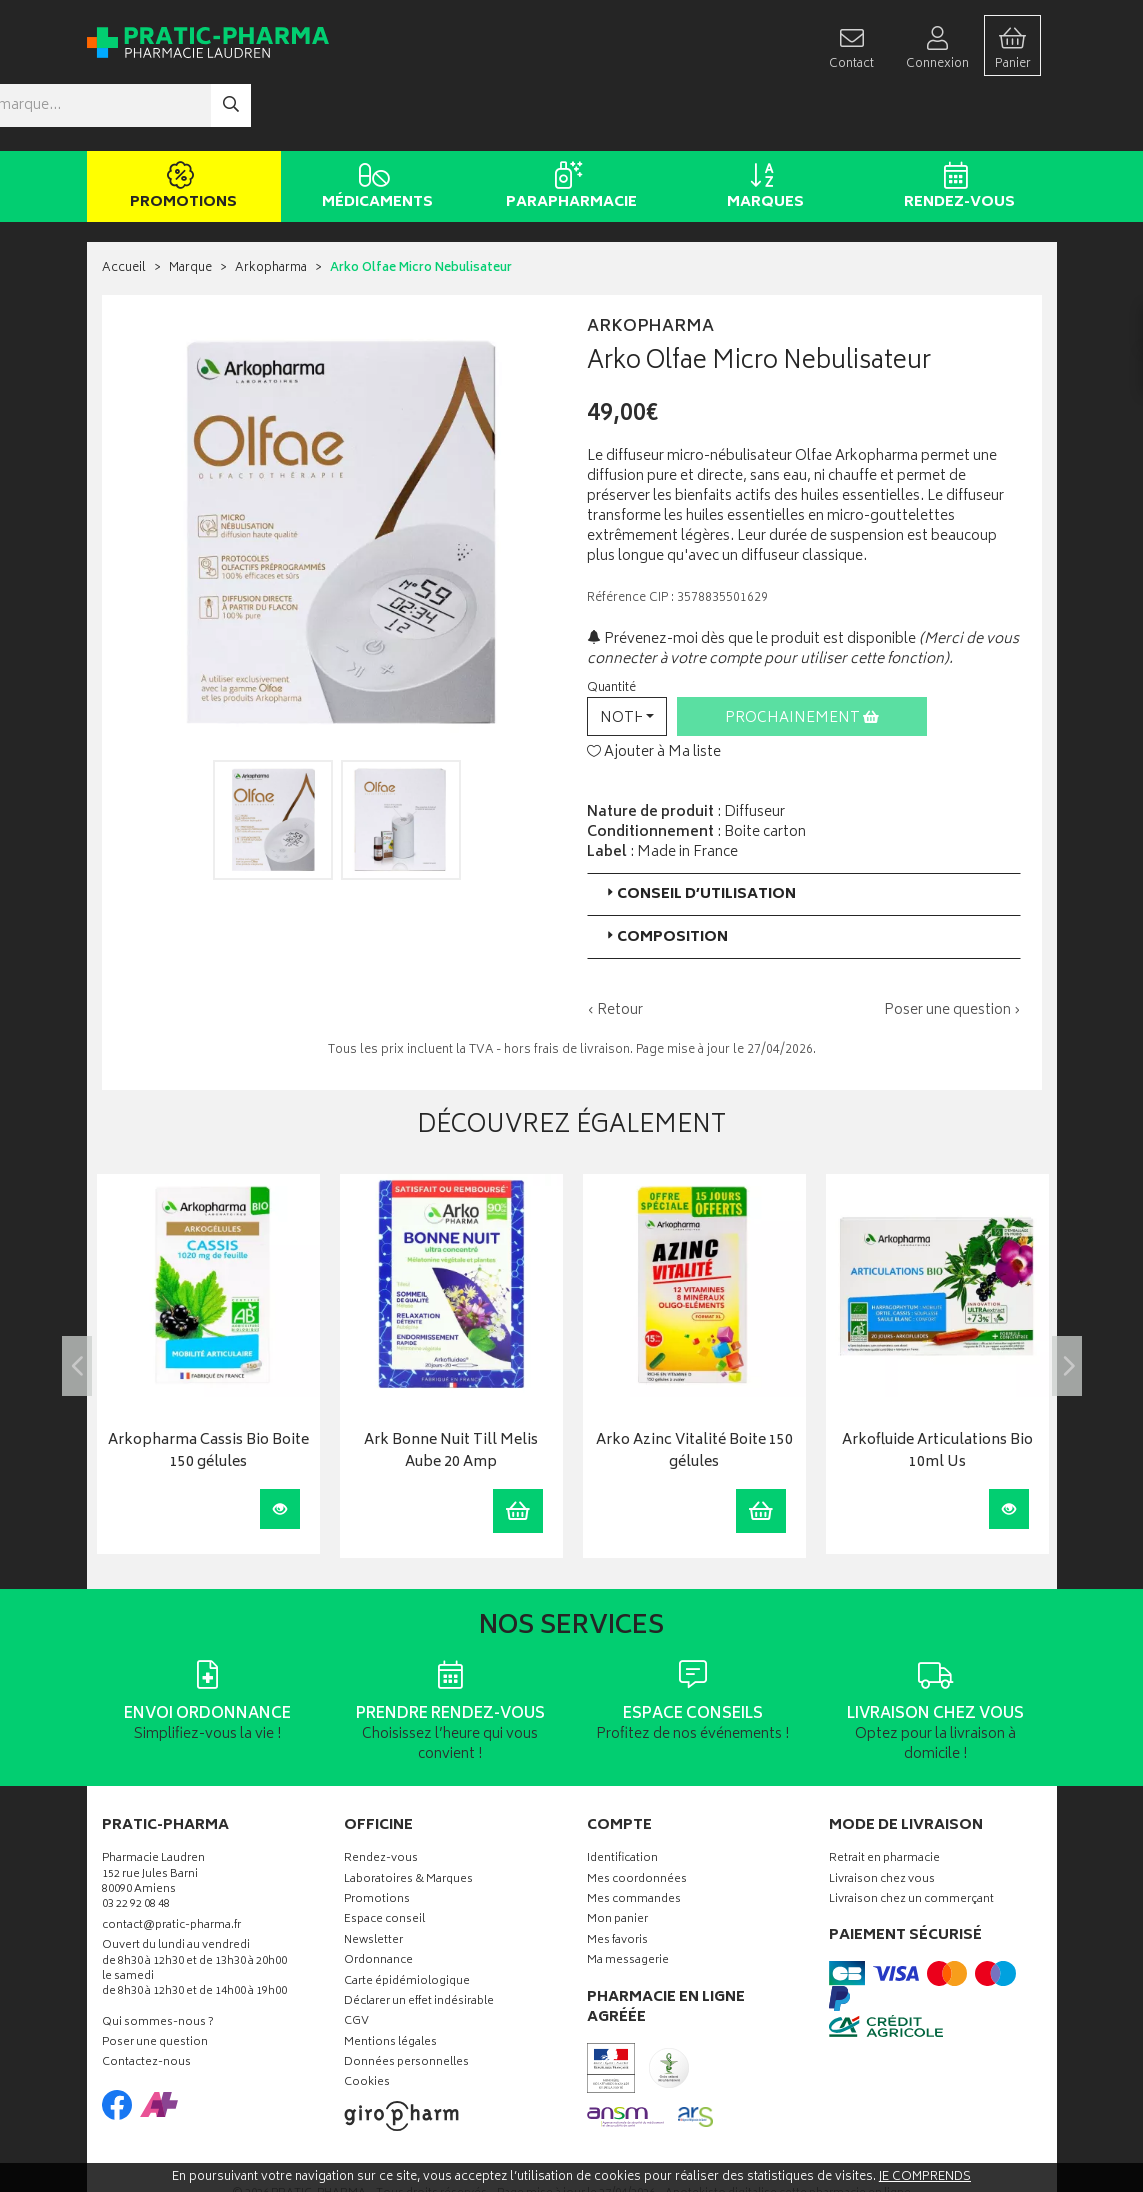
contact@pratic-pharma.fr (171, 1868)
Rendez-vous (956, 128)
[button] (627, 656)
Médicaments (374, 128)
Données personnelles (406, 2004)
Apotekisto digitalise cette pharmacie (788, 2134)
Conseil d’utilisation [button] (699, 834)
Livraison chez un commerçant (911, 1840)
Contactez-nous (146, 2004)
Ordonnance (378, 1902)
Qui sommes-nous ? (158, 1963)
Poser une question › (952, 951)
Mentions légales (390, 1983)
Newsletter (373, 1881)
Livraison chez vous (882, 1820)
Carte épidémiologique (407, 1922)
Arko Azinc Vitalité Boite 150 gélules (694, 1393)
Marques (762, 128)
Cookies (367, 2024)
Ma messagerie (628, 1902)
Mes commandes (634, 1840)
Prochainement (802, 658)
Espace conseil (384, 1861)
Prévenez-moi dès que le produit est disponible (751, 579)
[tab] (804, 834)
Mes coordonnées (637, 1820)
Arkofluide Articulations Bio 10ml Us (937, 1393)
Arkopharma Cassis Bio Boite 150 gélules (208, 1393)
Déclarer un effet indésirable (419, 1942)
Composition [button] (665, 877)
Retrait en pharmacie (884, 1800)
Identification (622, 1800)
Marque (190, 209)
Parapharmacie (568, 128)
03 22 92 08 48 (136, 1846)
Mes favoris (617, 1881)
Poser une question (155, 1984)
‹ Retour (615, 950)
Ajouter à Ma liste (654, 694)
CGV (356, 1963)
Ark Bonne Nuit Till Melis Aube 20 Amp (451, 1393)
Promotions (180, 128)
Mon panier (617, 1861)
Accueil (124, 209)
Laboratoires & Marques (408, 1820)
